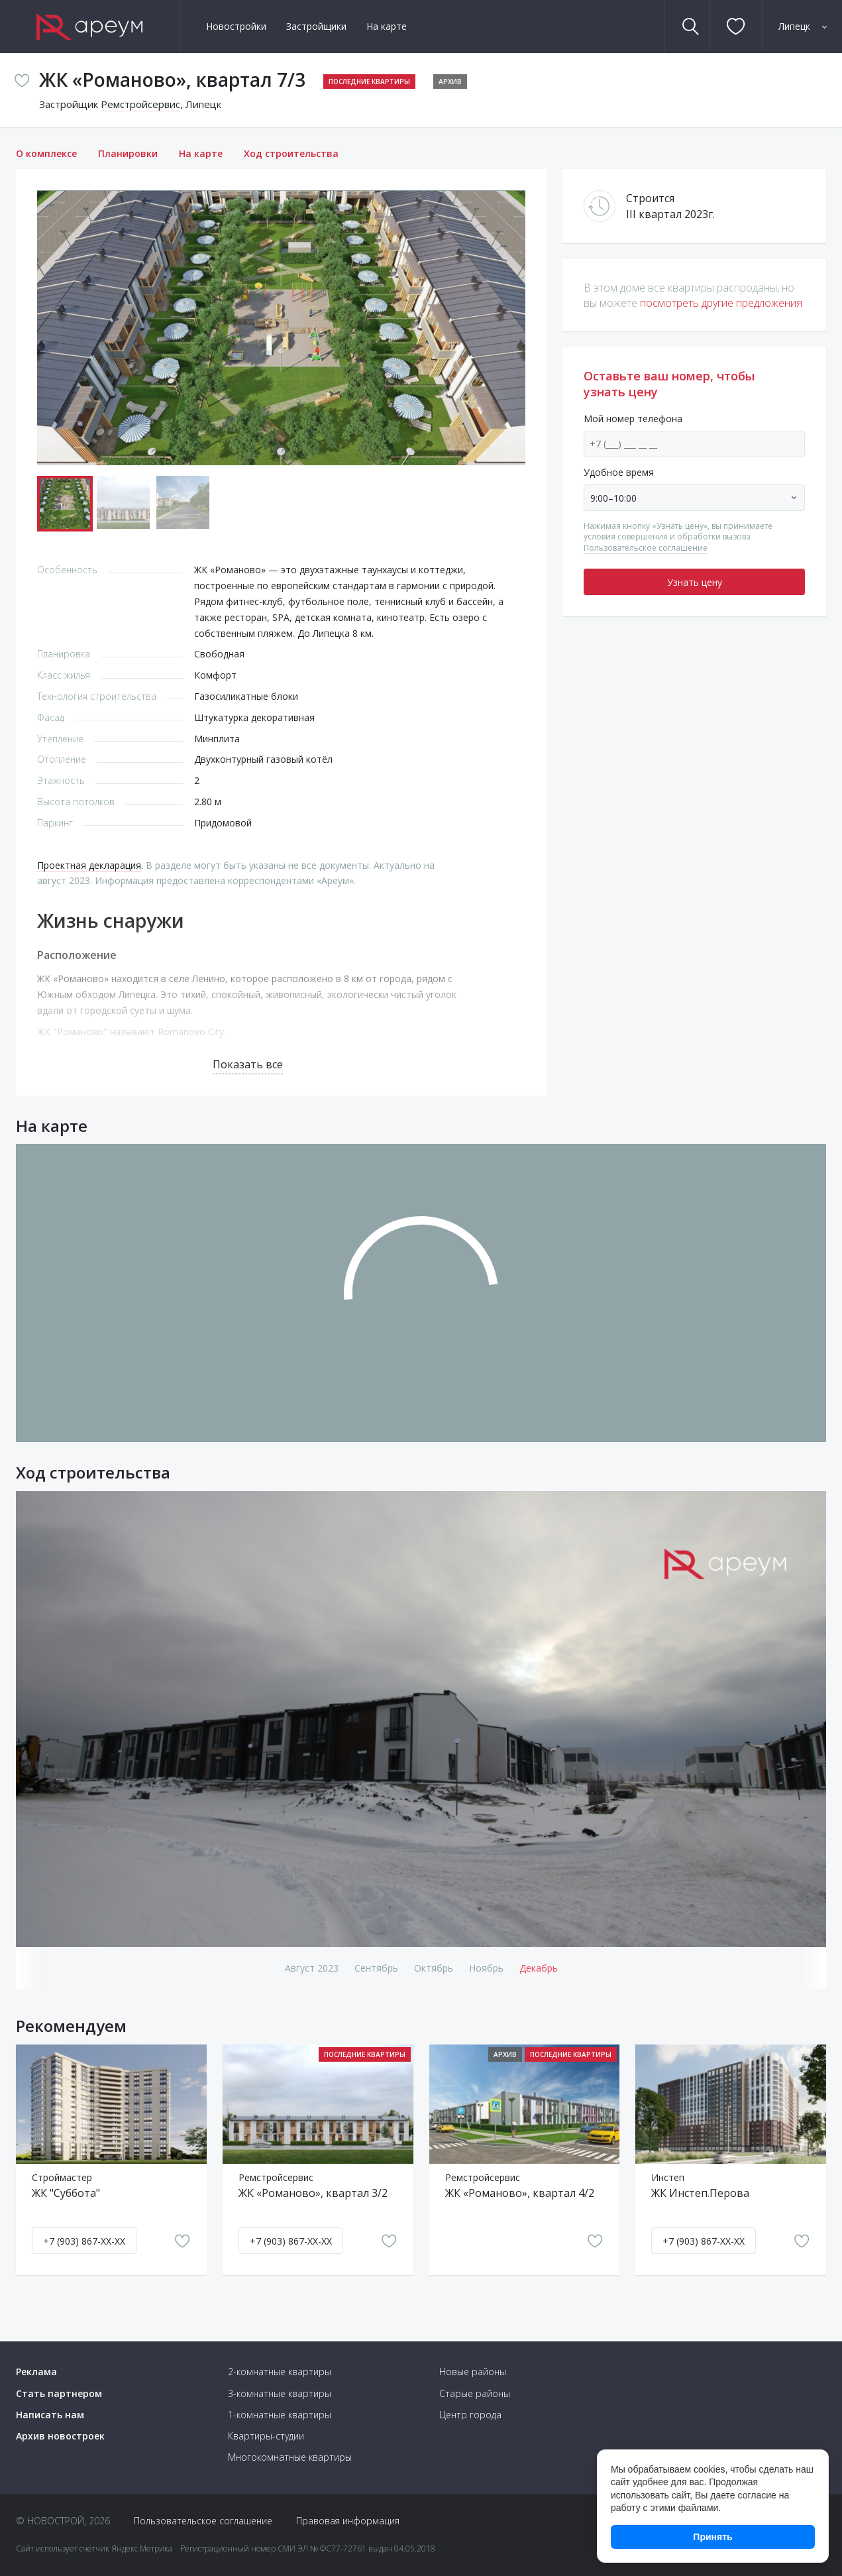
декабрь (538, 1968)
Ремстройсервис (140, 104)
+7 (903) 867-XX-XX (84, 2241)
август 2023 (312, 1968)
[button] (513, 328)
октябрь (433, 1968)
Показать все (248, 1064)
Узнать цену (694, 582)
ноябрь (486, 1968)
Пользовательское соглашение (646, 547)
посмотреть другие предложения (721, 303)
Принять (712, 2537)
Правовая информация (347, 2520)
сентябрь (376, 1968)
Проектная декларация (89, 865)
